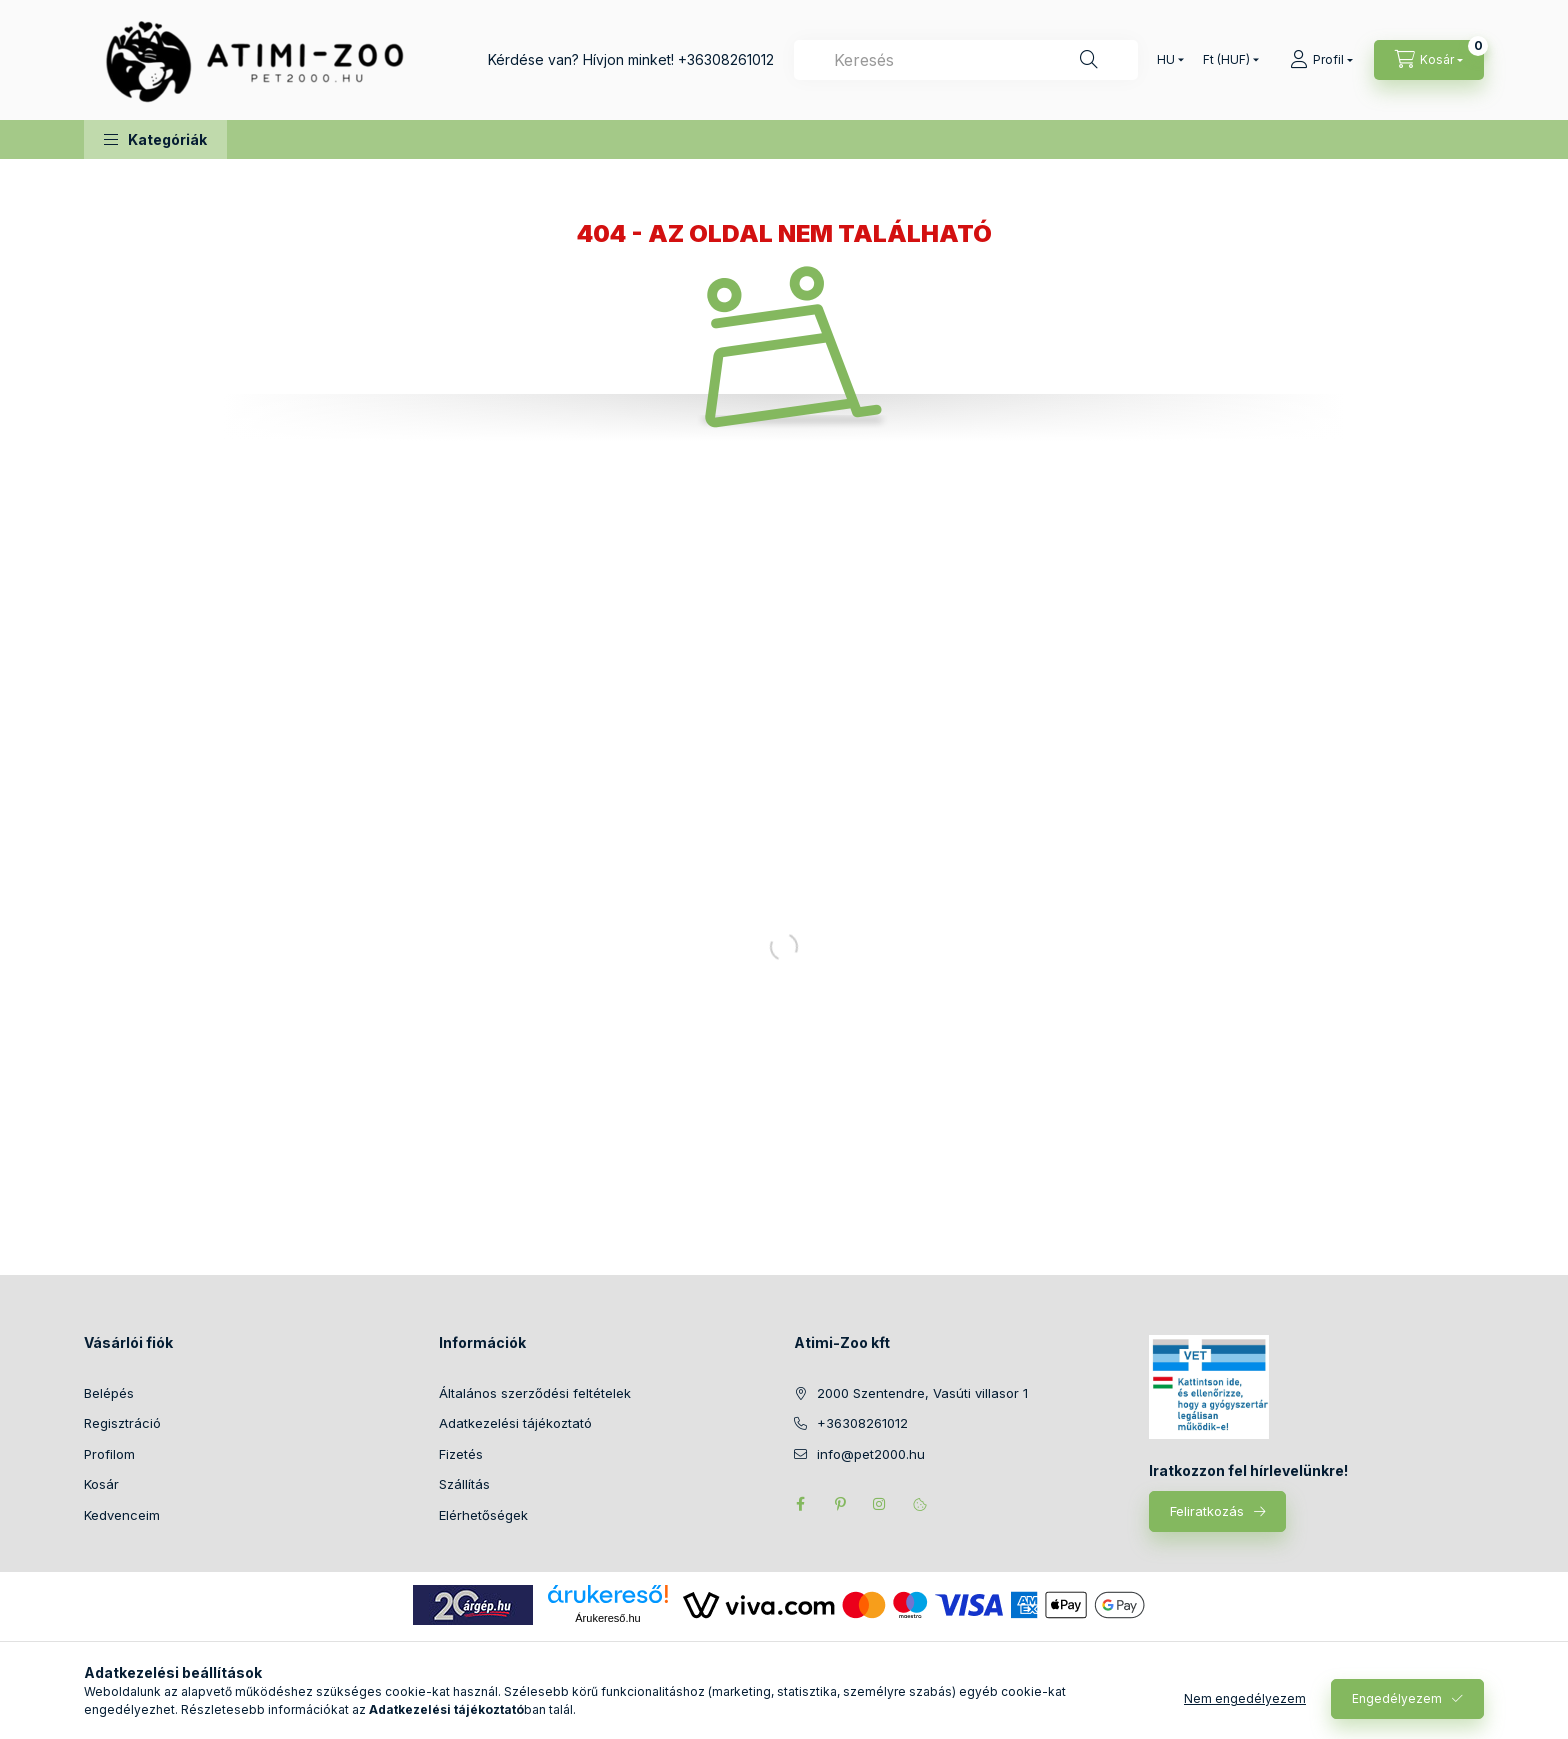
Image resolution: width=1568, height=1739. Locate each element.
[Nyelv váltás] (1166, 60)
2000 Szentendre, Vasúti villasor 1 (922, 1393)
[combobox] (966, 60)
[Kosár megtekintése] (1429, 60)
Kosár (101, 1484)
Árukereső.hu (607, 1618)
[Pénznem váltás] (1226, 60)
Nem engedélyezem (1245, 1698)
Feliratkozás (1207, 1511)
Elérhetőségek (483, 1515)
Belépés (109, 1393)
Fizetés (461, 1454)
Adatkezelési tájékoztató (515, 1423)
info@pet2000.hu (871, 1454)
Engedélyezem (1397, 1698)
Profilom (109, 1454)
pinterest (840, 1504)
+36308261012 (726, 59)
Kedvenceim (122, 1515)
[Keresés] (1089, 60)
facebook (800, 1504)
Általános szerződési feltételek (535, 1393)
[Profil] (1321, 60)
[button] (155, 139)
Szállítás (464, 1484)
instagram (880, 1504)
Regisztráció (122, 1423)
